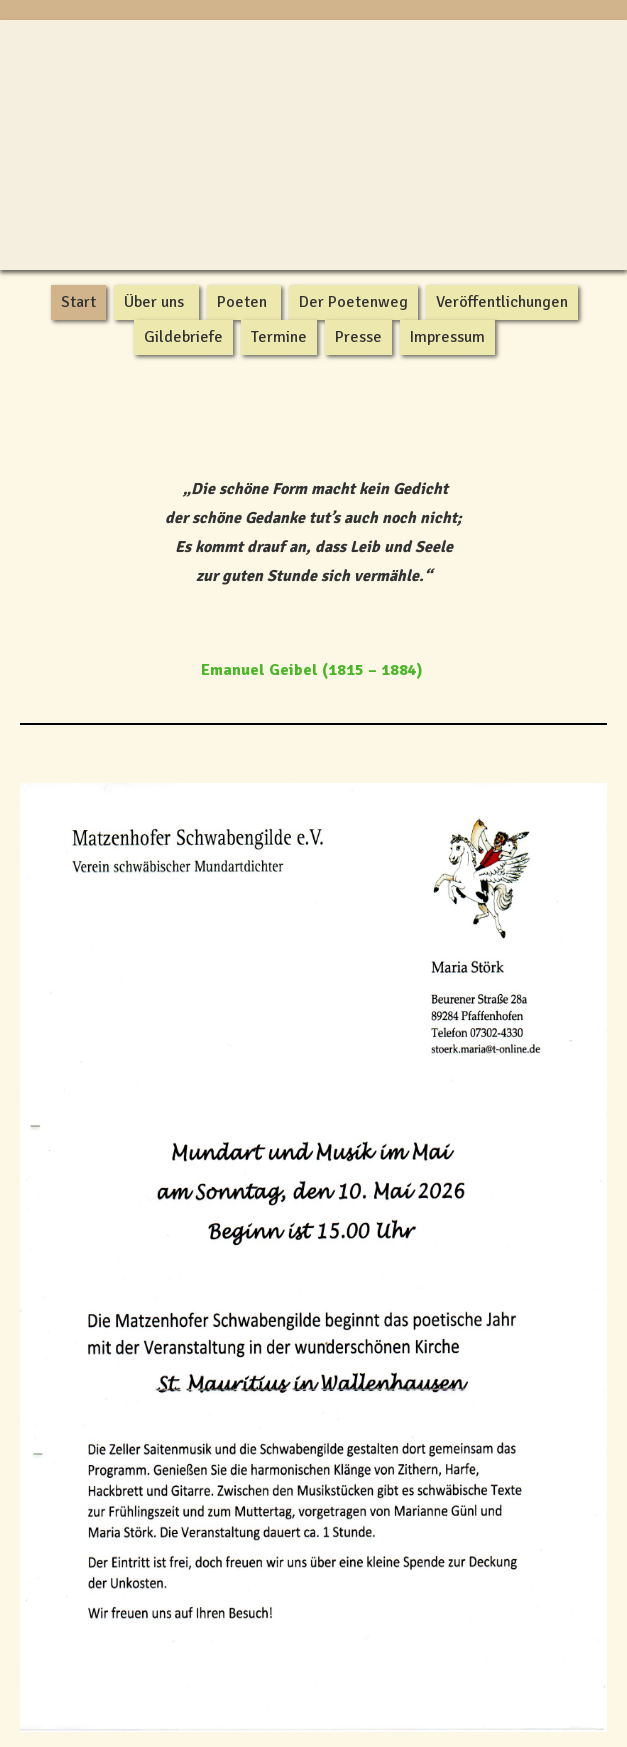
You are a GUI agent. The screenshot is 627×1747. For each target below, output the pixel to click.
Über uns (154, 302)
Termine (279, 337)
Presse (358, 337)
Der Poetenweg (353, 302)
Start (78, 302)
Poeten (242, 302)
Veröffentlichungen (502, 302)
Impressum (447, 337)
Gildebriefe (183, 337)
